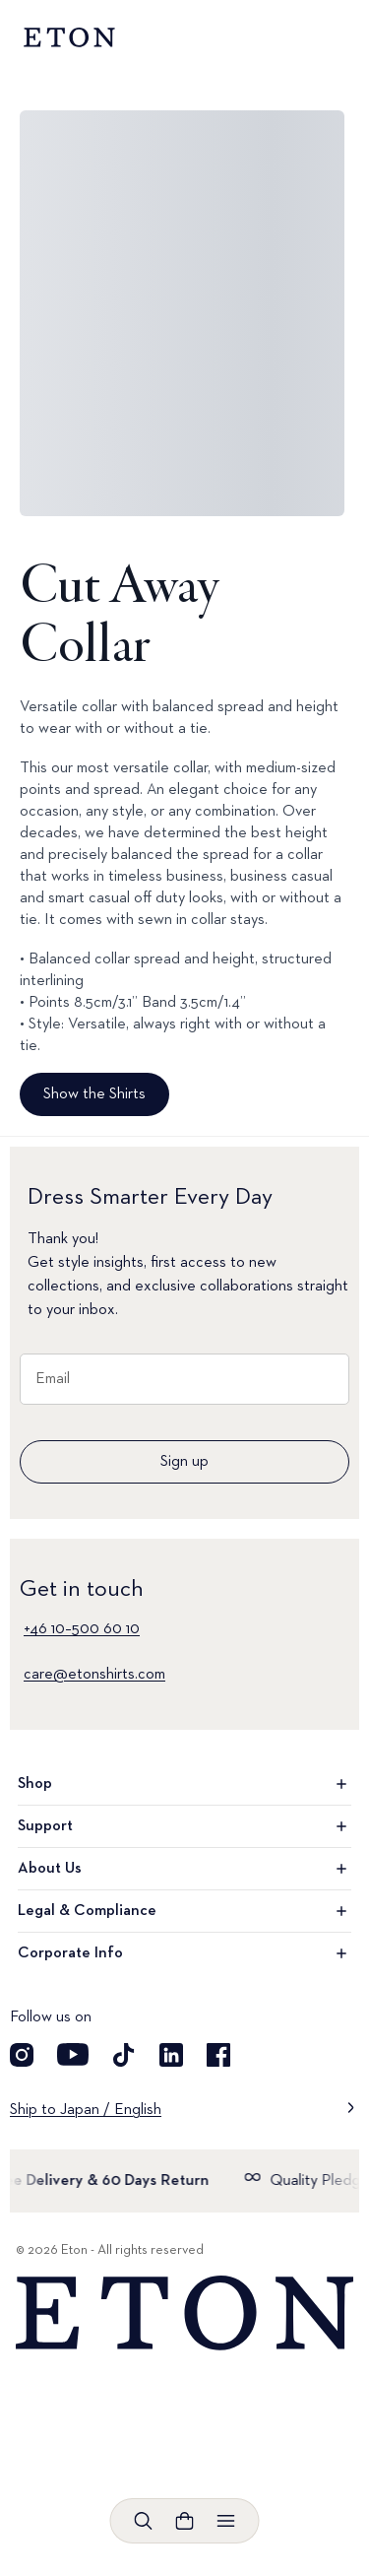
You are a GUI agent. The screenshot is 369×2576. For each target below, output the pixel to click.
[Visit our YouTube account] (73, 2055)
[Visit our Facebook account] (218, 2055)
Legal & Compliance (184, 1911)
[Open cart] (185, 2521)
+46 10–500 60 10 (82, 1629)
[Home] (184, 2313)
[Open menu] (226, 2521)
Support (184, 1826)
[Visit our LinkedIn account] (171, 2055)
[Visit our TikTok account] (124, 2055)
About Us (184, 1869)
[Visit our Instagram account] (21, 2055)
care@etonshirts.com (94, 1675)
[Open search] (144, 2521)
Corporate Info (184, 1953)
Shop (184, 1784)
